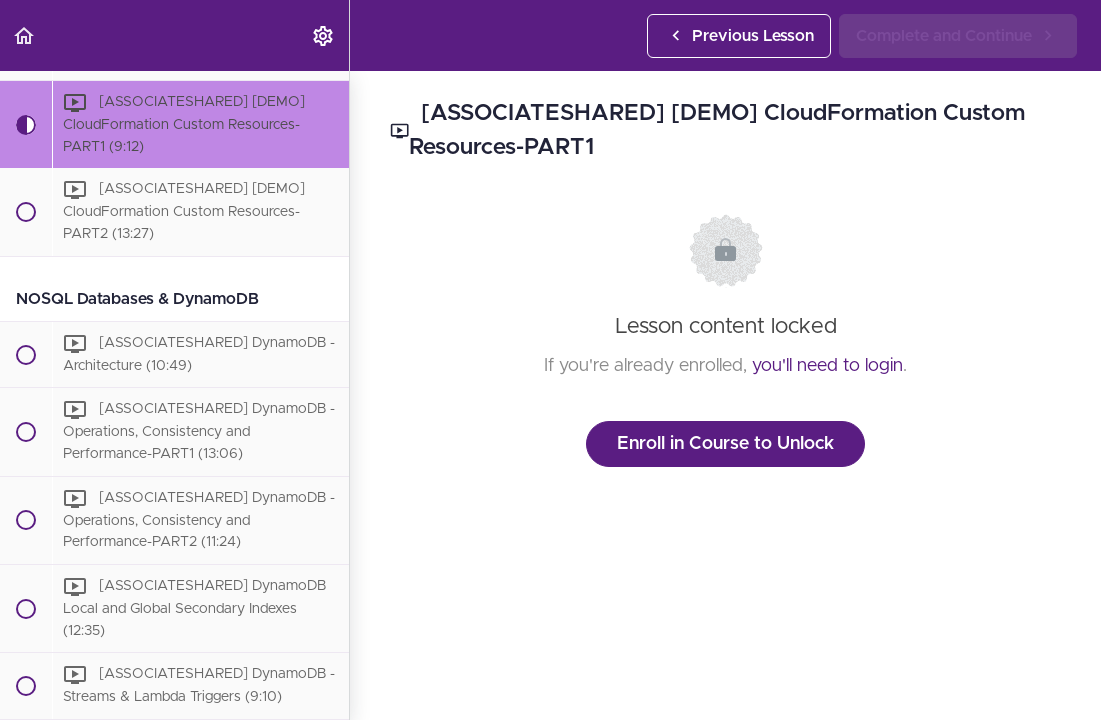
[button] (25, 35)
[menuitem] (324, 35)
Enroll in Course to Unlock (725, 444)
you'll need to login (827, 366)
